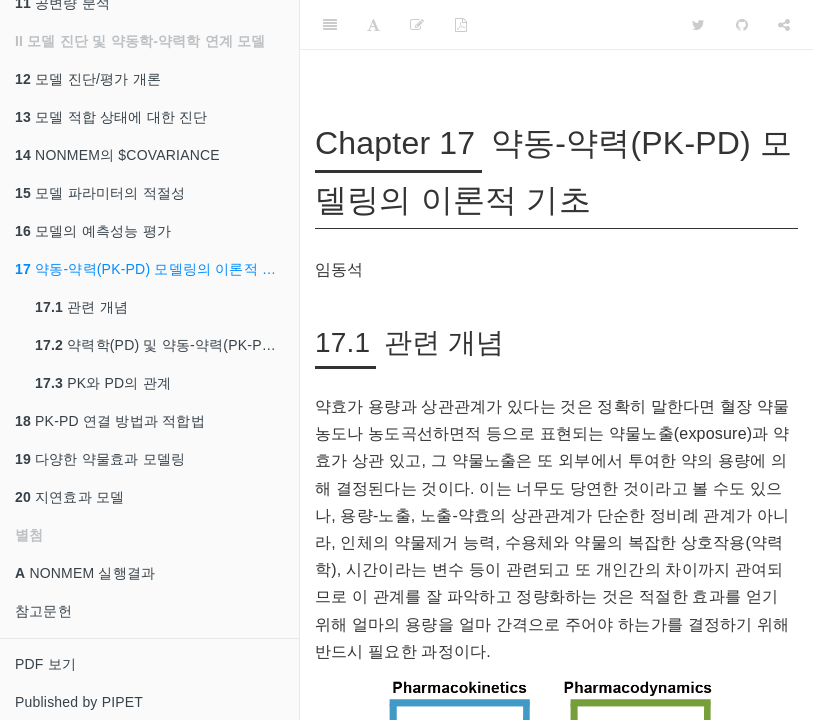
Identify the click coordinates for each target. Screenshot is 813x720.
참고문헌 (43, 611)
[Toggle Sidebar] (330, 25)
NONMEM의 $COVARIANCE (117, 155)
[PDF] (461, 25)
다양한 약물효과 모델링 (100, 459)
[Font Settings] (373, 25)
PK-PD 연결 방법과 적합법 (110, 421)
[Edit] (417, 25)
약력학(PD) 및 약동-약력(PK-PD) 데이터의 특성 (167, 345)
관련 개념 (81, 307)
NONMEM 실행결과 (85, 573)
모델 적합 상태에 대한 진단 (111, 117)
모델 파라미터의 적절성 (100, 193)
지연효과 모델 (69, 497)
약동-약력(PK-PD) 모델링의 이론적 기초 (152, 269)
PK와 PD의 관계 (103, 383)
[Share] (784, 25)
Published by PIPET (79, 702)
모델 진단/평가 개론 (88, 79)
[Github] (742, 25)
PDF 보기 (45, 664)
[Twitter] (698, 25)
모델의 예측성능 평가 (93, 231)
